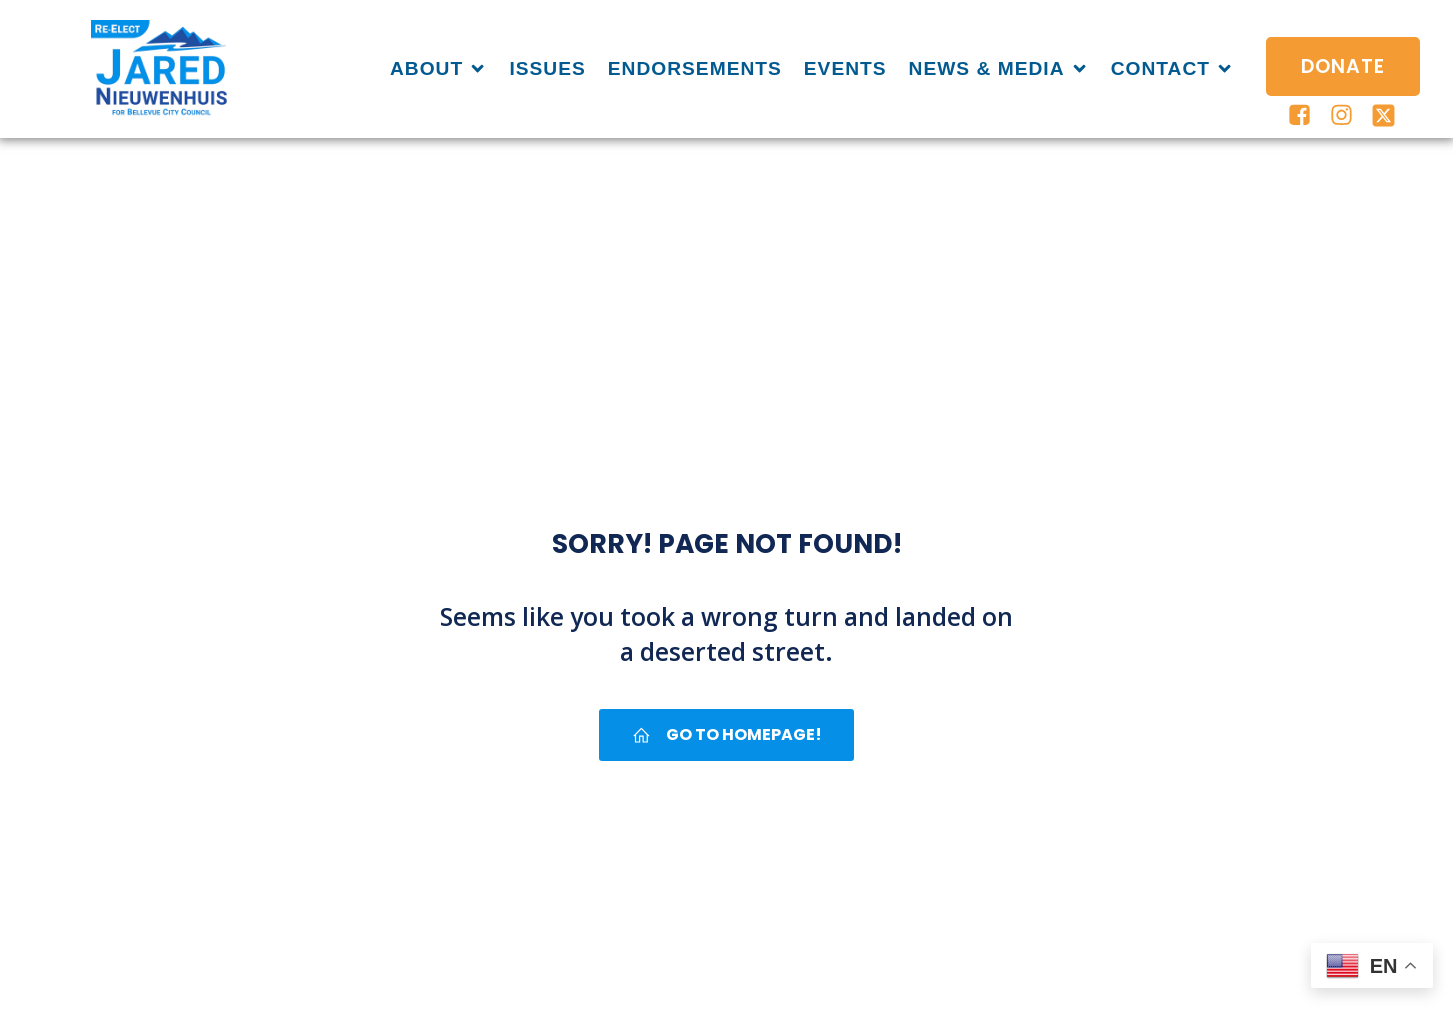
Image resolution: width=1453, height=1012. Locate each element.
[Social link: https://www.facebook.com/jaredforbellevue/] (1301, 115)
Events (845, 68)
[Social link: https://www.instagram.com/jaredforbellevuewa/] (1343, 115)
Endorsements (695, 68)
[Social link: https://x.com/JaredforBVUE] (1385, 115)
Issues (547, 68)
